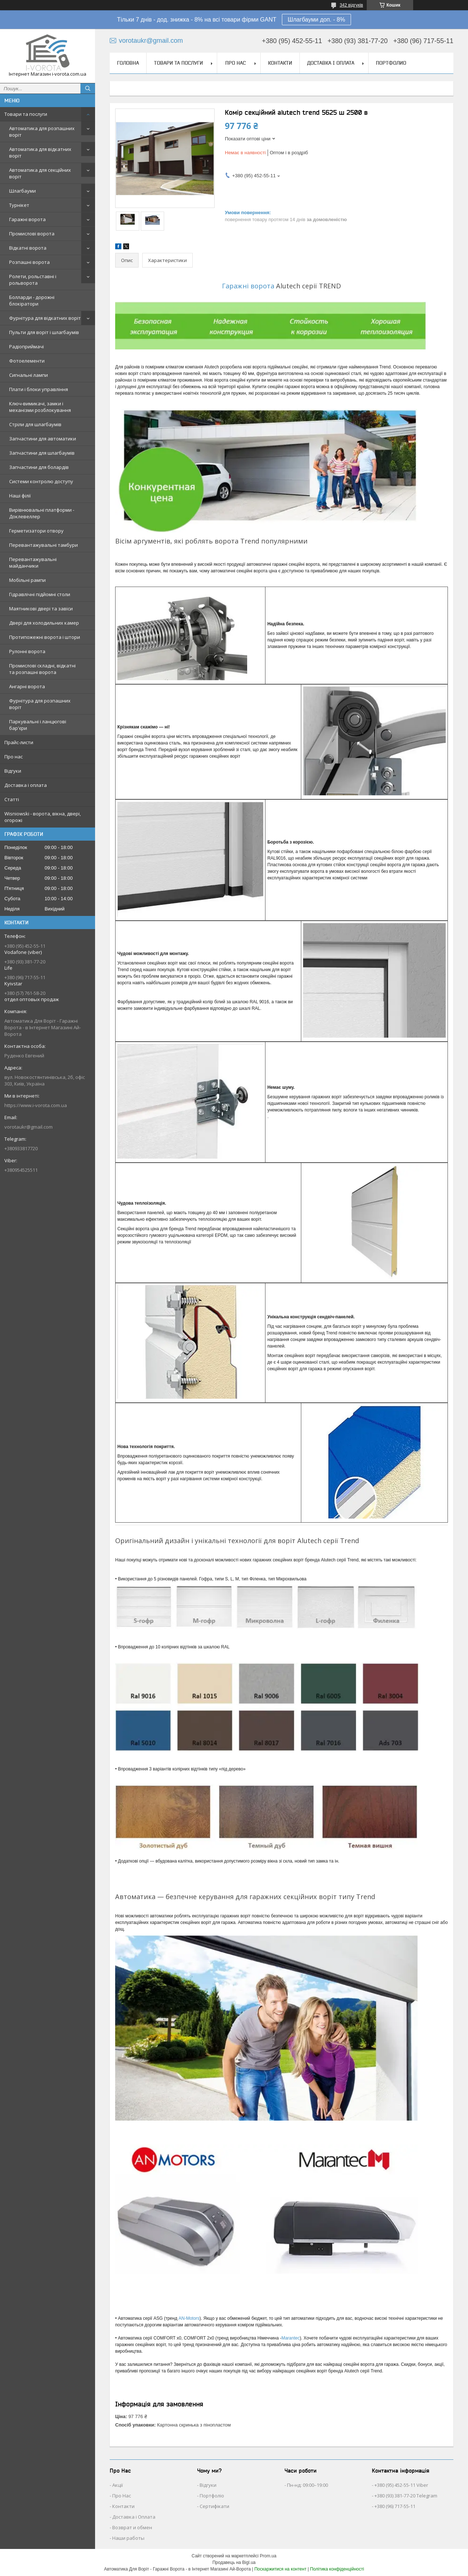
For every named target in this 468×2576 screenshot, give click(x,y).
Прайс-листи (18, 742)
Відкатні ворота (27, 248)
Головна (128, 63)
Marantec (291, 2338)
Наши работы (128, 2538)
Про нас (13, 756)
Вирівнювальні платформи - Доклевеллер (41, 513)
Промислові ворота (31, 233)
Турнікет (19, 205)
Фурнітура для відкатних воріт (45, 318)
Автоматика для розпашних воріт (42, 131)
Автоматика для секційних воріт (40, 173)
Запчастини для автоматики (42, 438)
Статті (11, 799)
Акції (117, 2485)
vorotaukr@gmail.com (28, 1127)
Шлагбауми (22, 190)
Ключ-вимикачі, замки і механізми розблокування (40, 406)
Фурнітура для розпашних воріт (40, 704)
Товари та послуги (25, 114)
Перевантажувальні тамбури (43, 545)
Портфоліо (212, 2495)
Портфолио (391, 63)
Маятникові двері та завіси (41, 608)
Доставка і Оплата (133, 2517)
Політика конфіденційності (337, 2569)
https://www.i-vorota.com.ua (35, 1105)
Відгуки (12, 771)
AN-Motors (188, 2318)
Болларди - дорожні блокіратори (31, 300)
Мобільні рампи (27, 580)
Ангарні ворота (27, 686)
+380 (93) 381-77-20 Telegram (405, 2495)
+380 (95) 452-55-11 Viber (401, 2485)
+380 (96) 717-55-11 (394, 2506)
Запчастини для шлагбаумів (42, 453)
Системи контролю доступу (41, 481)
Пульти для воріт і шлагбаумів (44, 332)
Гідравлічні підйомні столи (39, 594)
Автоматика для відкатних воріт (40, 152)
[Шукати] (87, 88)
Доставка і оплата (25, 785)
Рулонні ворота (27, 651)
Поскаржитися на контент (280, 2569)
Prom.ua (268, 2555)
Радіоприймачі (26, 346)
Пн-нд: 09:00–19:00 (307, 2485)
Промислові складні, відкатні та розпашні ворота (42, 668)
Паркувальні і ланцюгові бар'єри (37, 724)
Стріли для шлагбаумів (35, 424)
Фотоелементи (27, 360)
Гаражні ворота (27, 219)
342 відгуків (351, 5)
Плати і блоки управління (38, 389)
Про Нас (121, 2495)
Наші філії (20, 495)
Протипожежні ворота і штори (44, 637)
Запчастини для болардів (39, 467)
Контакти (280, 63)
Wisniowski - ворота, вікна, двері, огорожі (42, 816)
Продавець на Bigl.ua (234, 2562)
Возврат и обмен (132, 2527)
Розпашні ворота (29, 262)
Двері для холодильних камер (44, 623)
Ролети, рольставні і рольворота (32, 279)
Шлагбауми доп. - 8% (316, 19)
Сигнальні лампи (28, 375)
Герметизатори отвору (36, 530)
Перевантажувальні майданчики (33, 562)
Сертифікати (214, 2506)
